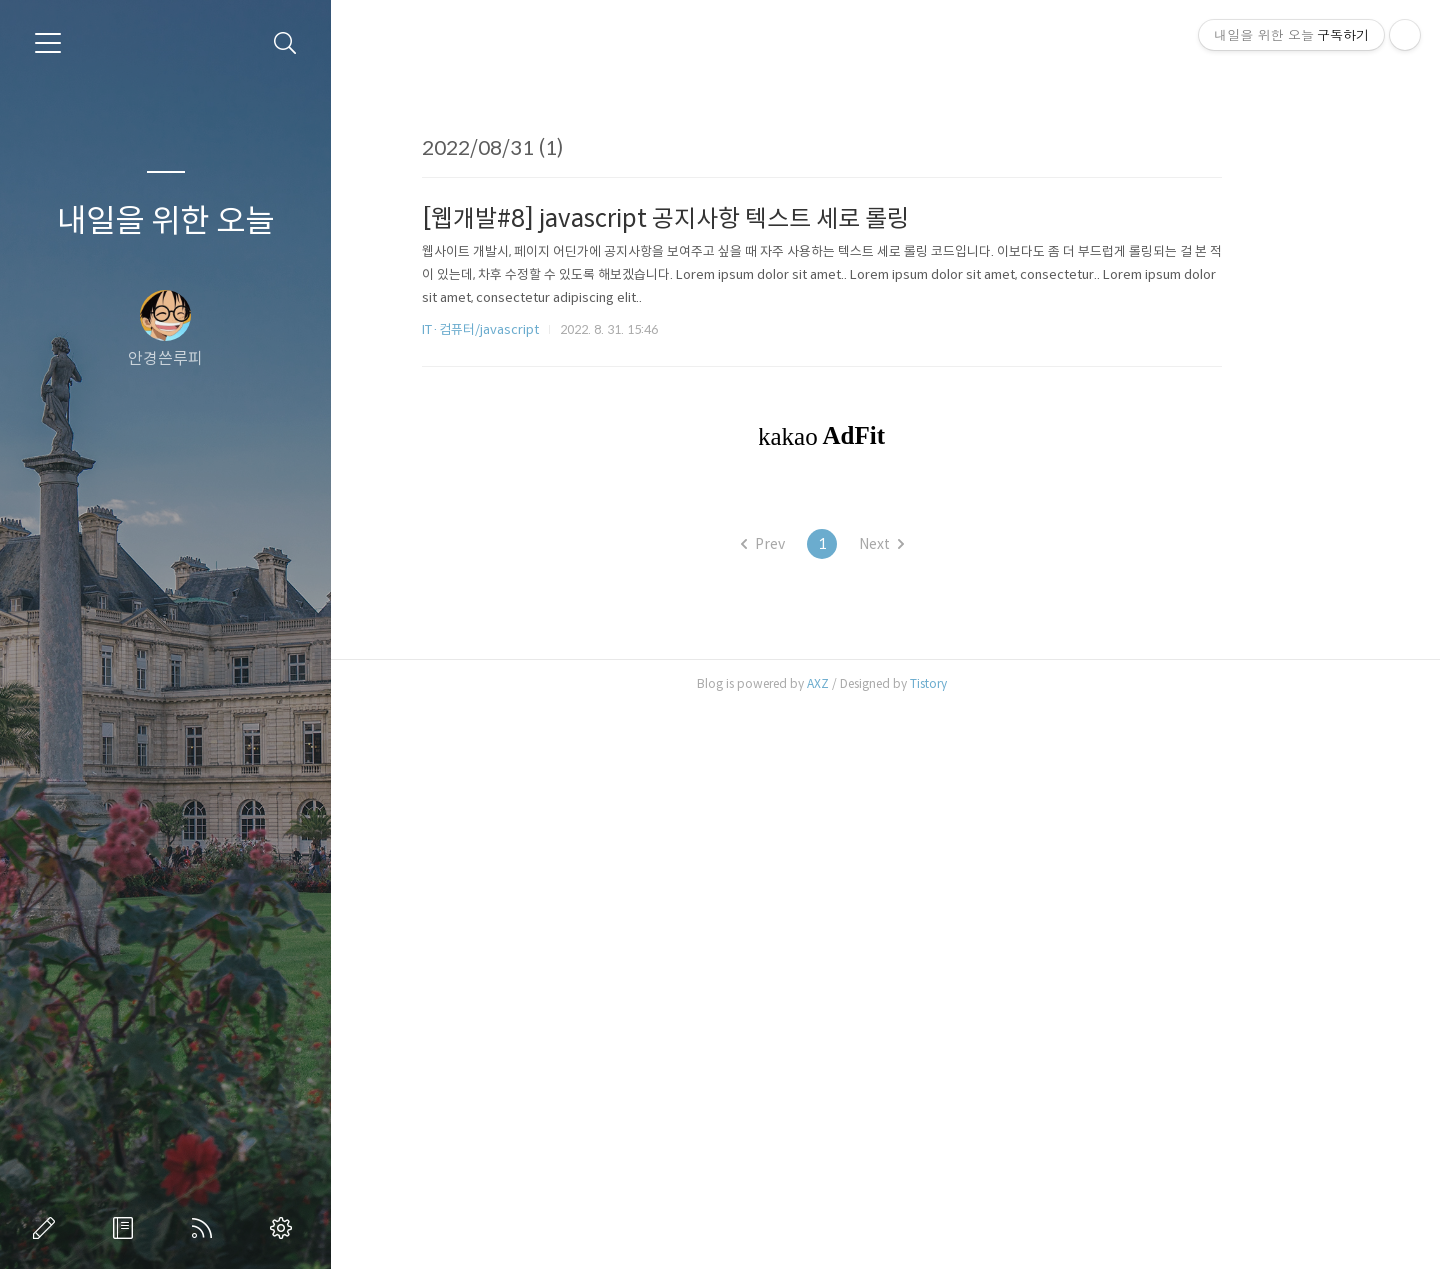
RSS (206, 1228)
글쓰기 (48, 1228)
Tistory (992, 1243)
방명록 (127, 1228)
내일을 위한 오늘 (165, 221)
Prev (826, 1104)
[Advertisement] (886, 256)
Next (944, 1104)
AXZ (882, 1243)
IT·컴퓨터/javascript (544, 609)
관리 (285, 1228)
